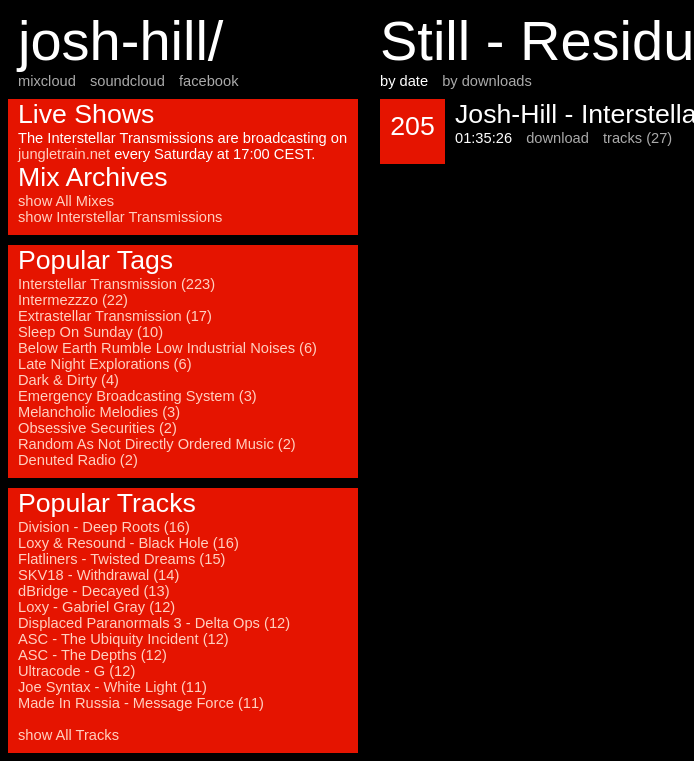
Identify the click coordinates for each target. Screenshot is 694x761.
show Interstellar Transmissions (120, 217)
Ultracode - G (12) (76, 671)
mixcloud (47, 81)
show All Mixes (66, 201)
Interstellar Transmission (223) (116, 284)
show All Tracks (68, 735)
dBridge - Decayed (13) (94, 591)
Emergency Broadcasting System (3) (137, 396)
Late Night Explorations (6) (105, 364)
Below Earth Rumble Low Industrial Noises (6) (167, 348)
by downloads (487, 81)
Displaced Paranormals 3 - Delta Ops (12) (154, 623)
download (557, 138)
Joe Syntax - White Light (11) (112, 687)
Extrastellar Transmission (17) (115, 316)
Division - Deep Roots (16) (104, 527)
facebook (208, 81)
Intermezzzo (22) (73, 300)
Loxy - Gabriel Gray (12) (96, 607)
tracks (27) (637, 138)
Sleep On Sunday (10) (90, 332)
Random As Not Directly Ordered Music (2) (157, 444)
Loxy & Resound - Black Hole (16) (128, 543)
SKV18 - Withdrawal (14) (98, 575)
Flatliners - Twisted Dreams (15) (121, 559)
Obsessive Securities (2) (97, 428)
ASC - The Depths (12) (92, 655)
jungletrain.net (64, 154)
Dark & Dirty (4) (68, 380)
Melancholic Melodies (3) (99, 412)
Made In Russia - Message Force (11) (141, 703)
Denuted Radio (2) (78, 460)
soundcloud (127, 81)
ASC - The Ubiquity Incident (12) (123, 639)
